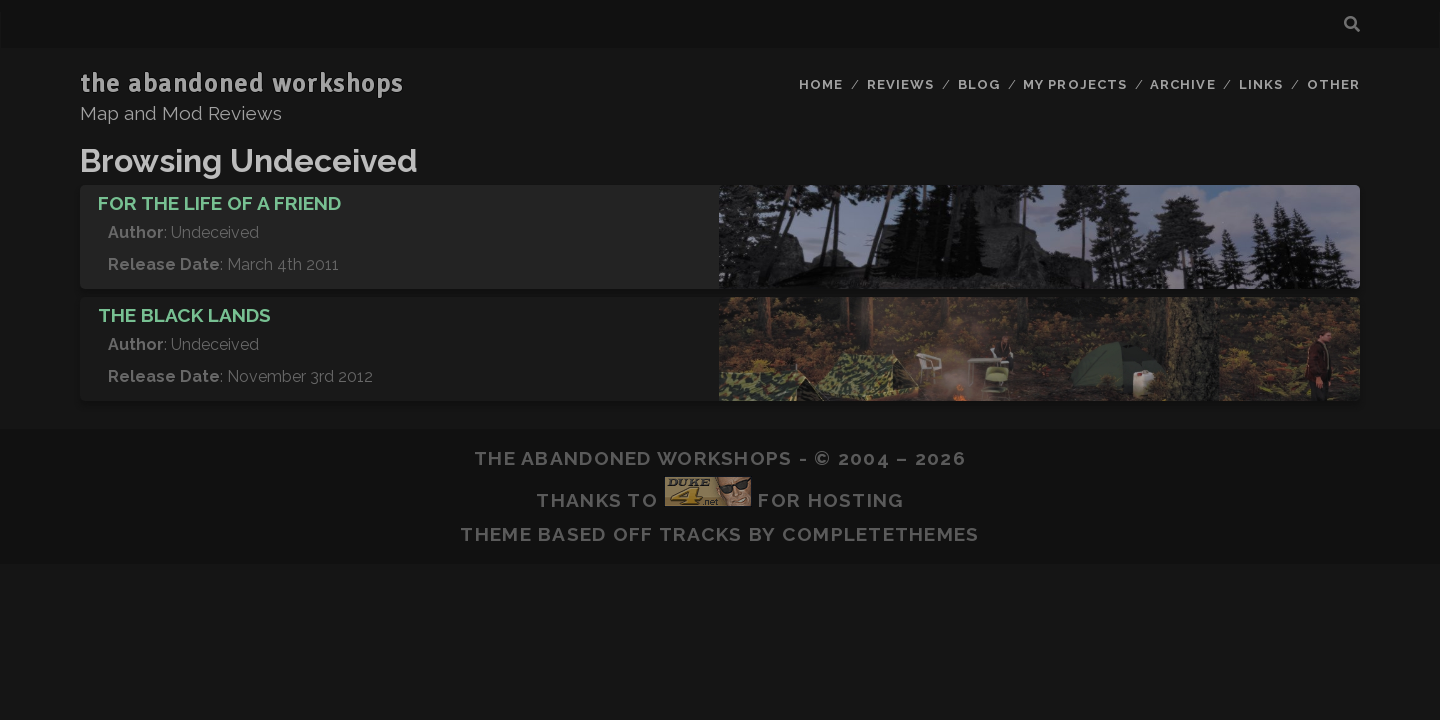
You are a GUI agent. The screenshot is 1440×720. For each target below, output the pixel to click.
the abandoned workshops (242, 84)
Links (1261, 84)
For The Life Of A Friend (219, 203)
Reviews (900, 84)
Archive (1182, 84)
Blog (979, 84)
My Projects (1074, 84)
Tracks (701, 534)
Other (1333, 84)
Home (821, 84)
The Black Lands (184, 315)
